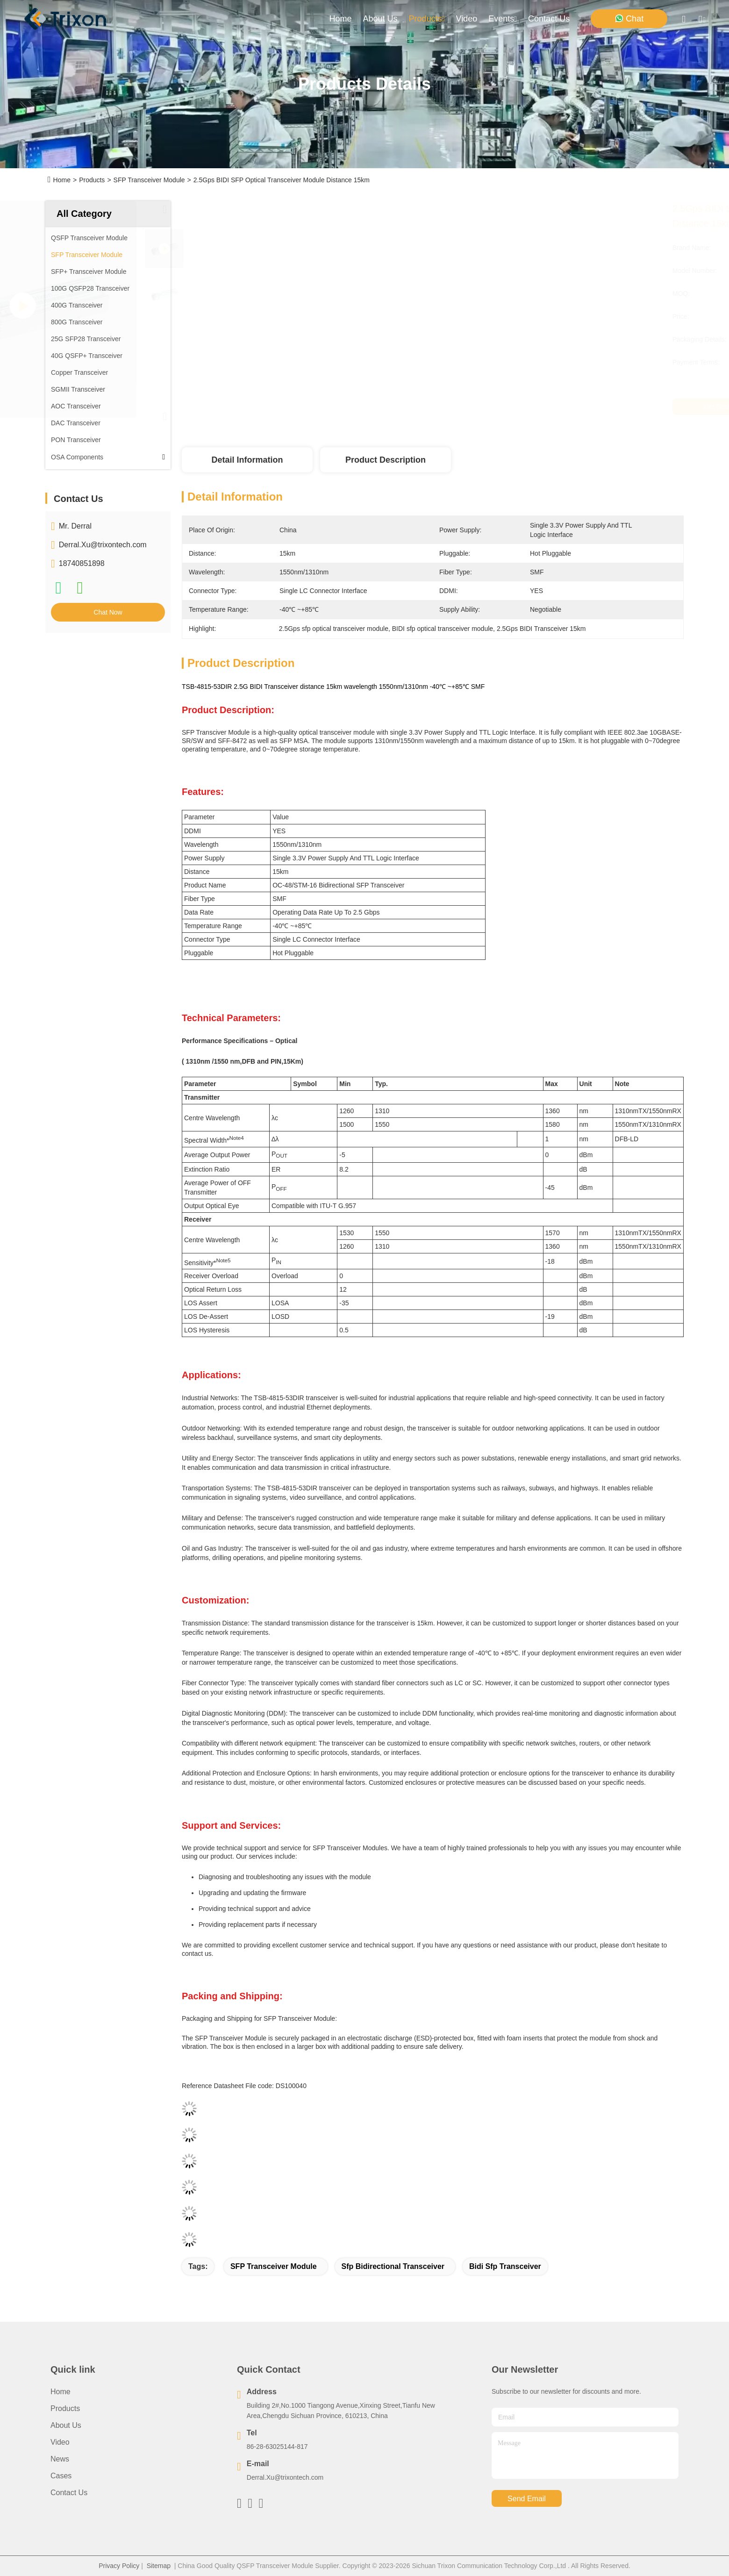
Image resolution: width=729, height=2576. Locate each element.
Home (340, 18)
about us (380, 18)
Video (60, 2442)
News (59, 2459)
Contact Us (68, 2493)
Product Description (385, 460)
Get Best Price (517, 406)
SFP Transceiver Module (149, 180)
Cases (60, 2476)
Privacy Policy (119, 2565)
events (502, 18)
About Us (65, 2425)
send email (526, 2499)
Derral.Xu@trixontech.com (103, 545)
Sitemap (159, 2565)
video (467, 18)
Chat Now (107, 612)
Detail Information (247, 460)
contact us (549, 18)
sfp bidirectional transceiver (393, 2266)
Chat (629, 18)
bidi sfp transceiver (505, 2266)
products (427, 18)
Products (92, 180)
